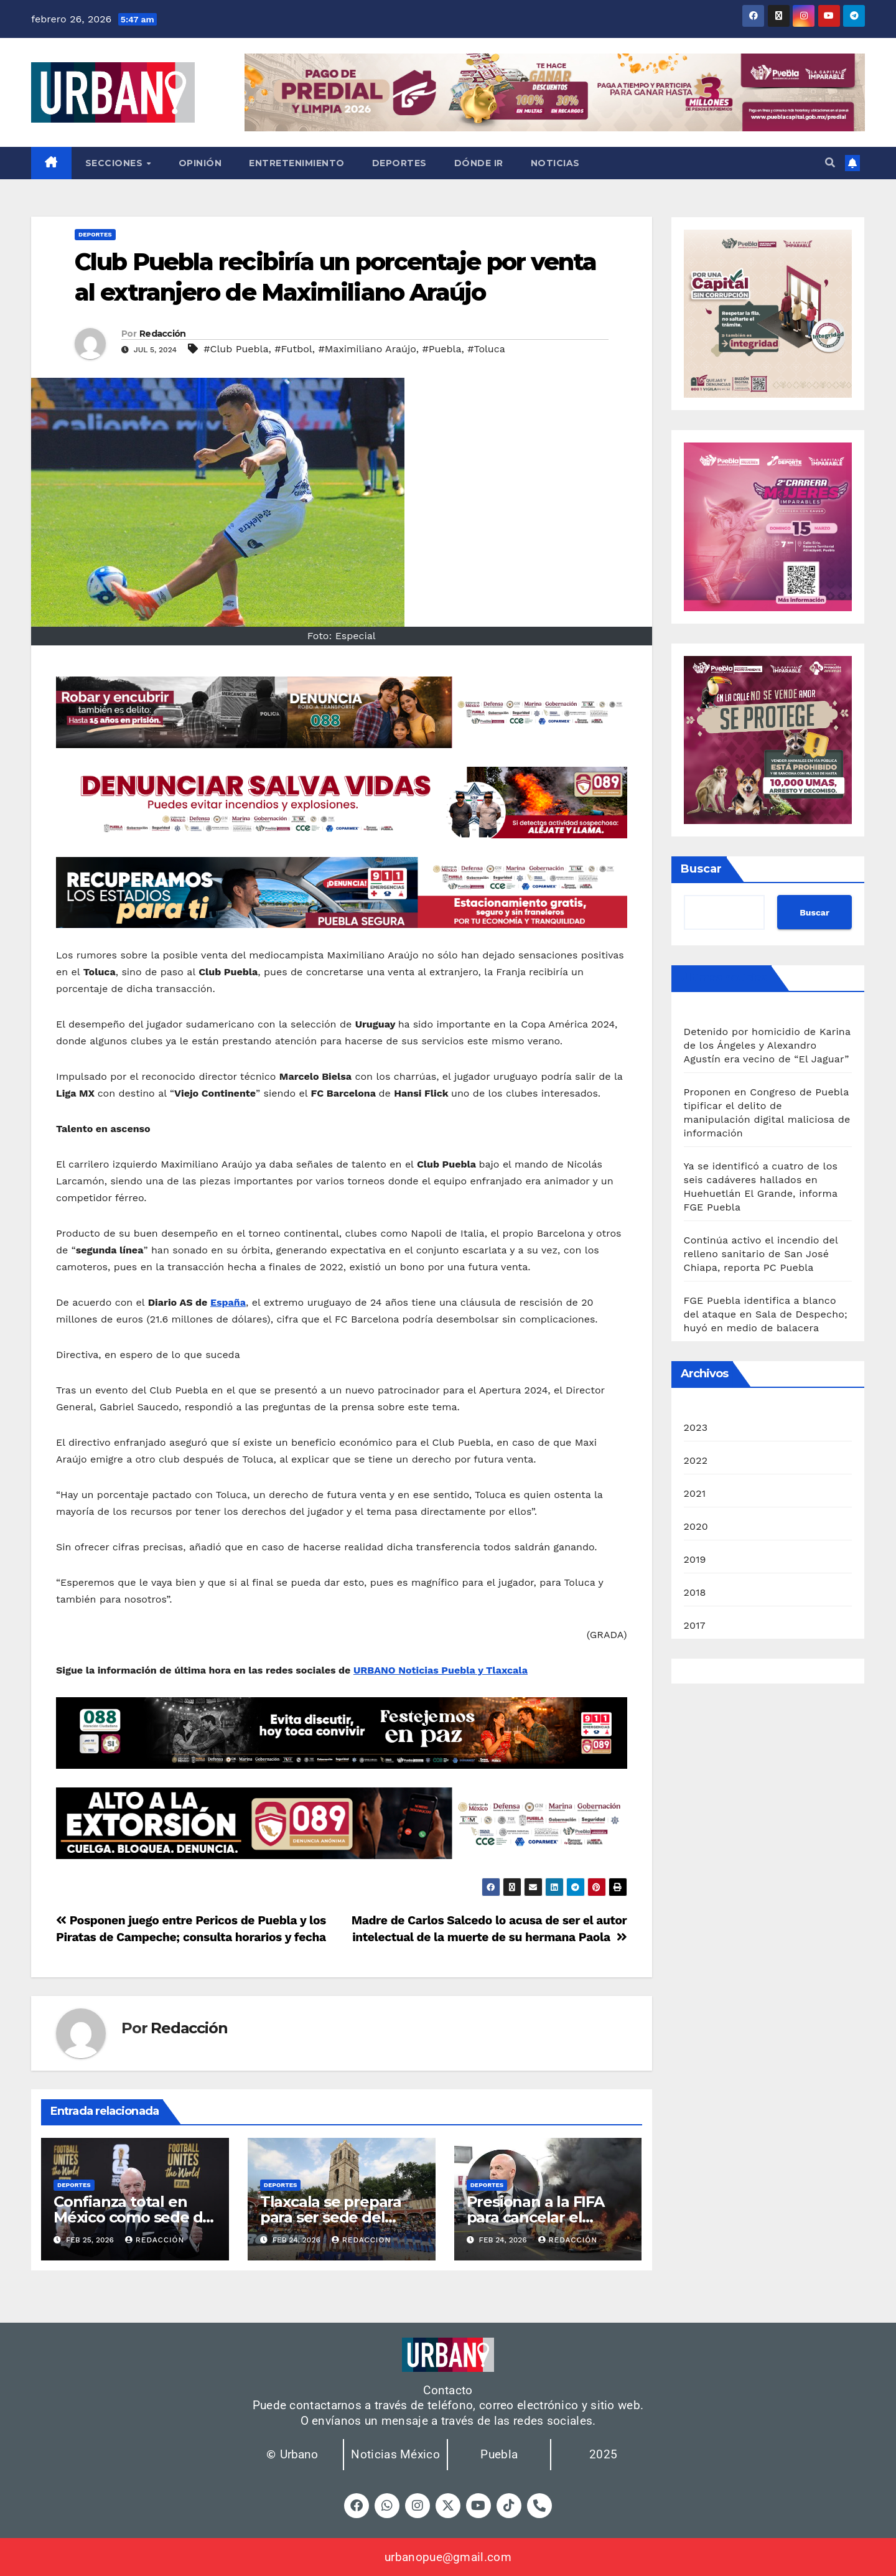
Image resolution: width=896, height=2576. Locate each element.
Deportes (399, 163)
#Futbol (293, 349)
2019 (695, 1559)
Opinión (200, 163)
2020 (696, 1526)
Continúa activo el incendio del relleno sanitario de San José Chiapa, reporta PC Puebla (761, 1253)
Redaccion (361, 2240)
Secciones (115, 163)
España (228, 1302)
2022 (696, 1460)
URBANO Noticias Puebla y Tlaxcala (440, 1670)
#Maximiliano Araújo (367, 349)
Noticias (555, 163)
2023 (696, 1427)
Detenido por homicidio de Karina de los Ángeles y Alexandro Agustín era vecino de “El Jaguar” (767, 1045)
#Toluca (486, 349)
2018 (695, 1592)
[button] (830, 163)
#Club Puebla (235, 349)
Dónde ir (478, 163)
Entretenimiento (297, 163)
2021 (695, 1493)
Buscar (701, 869)
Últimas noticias (724, 978)
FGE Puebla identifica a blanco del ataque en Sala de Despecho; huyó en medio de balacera (766, 1314)
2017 (695, 1625)
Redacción (162, 333)
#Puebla (441, 349)
